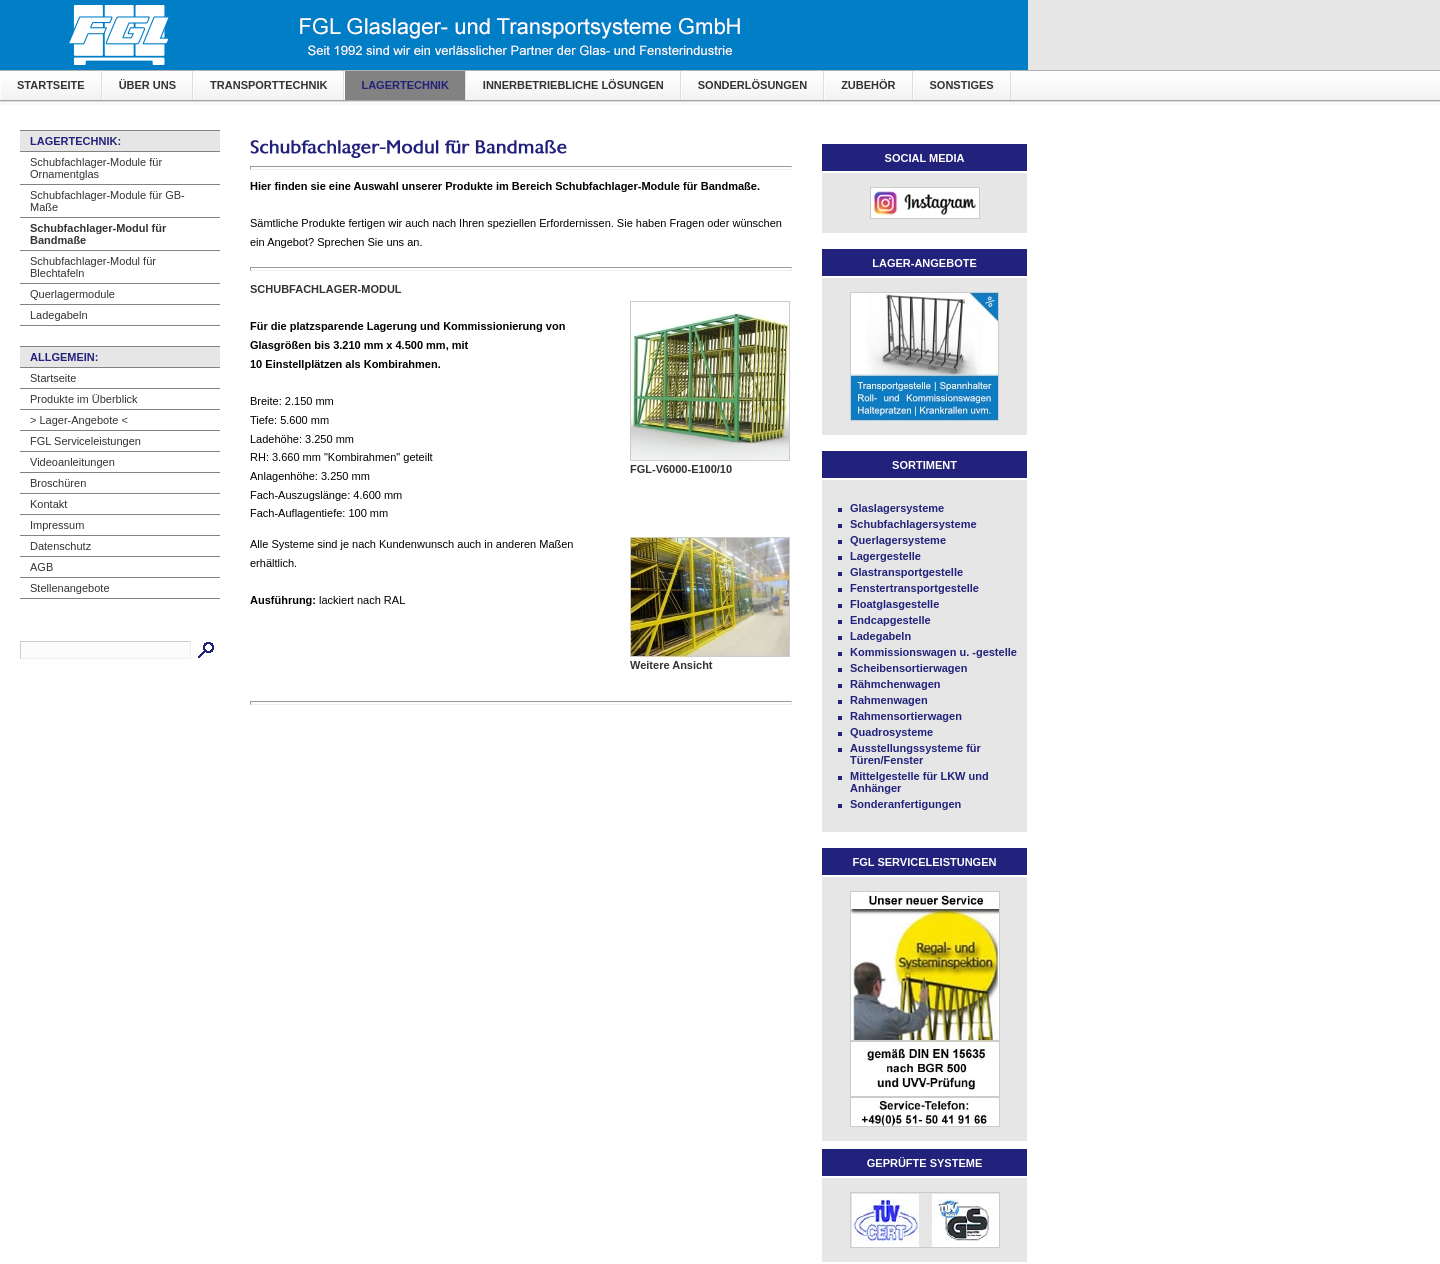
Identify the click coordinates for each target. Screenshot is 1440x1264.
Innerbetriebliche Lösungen (573, 85)
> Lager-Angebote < (79, 420)
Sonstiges (962, 85)
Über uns (147, 85)
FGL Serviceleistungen (85, 441)
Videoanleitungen (72, 462)
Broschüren (58, 483)
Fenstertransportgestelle (914, 588)
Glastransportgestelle (906, 572)
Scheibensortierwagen (908, 668)
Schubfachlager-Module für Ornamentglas (96, 168)
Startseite (51, 85)
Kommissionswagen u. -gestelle (933, 652)
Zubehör (868, 85)
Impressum (57, 525)
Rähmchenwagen (895, 684)
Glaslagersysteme (897, 508)
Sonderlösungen (752, 85)
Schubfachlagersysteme (913, 524)
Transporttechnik (268, 85)
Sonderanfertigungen (905, 804)
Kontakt (48, 504)
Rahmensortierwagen (906, 716)
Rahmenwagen (889, 700)
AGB (41, 567)
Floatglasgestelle (894, 604)
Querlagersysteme (898, 540)
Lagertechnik (404, 85)
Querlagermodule (72, 294)
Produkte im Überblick (84, 399)
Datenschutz (60, 546)
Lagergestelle (885, 556)
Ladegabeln (59, 315)
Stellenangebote (70, 588)
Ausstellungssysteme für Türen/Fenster (915, 754)
